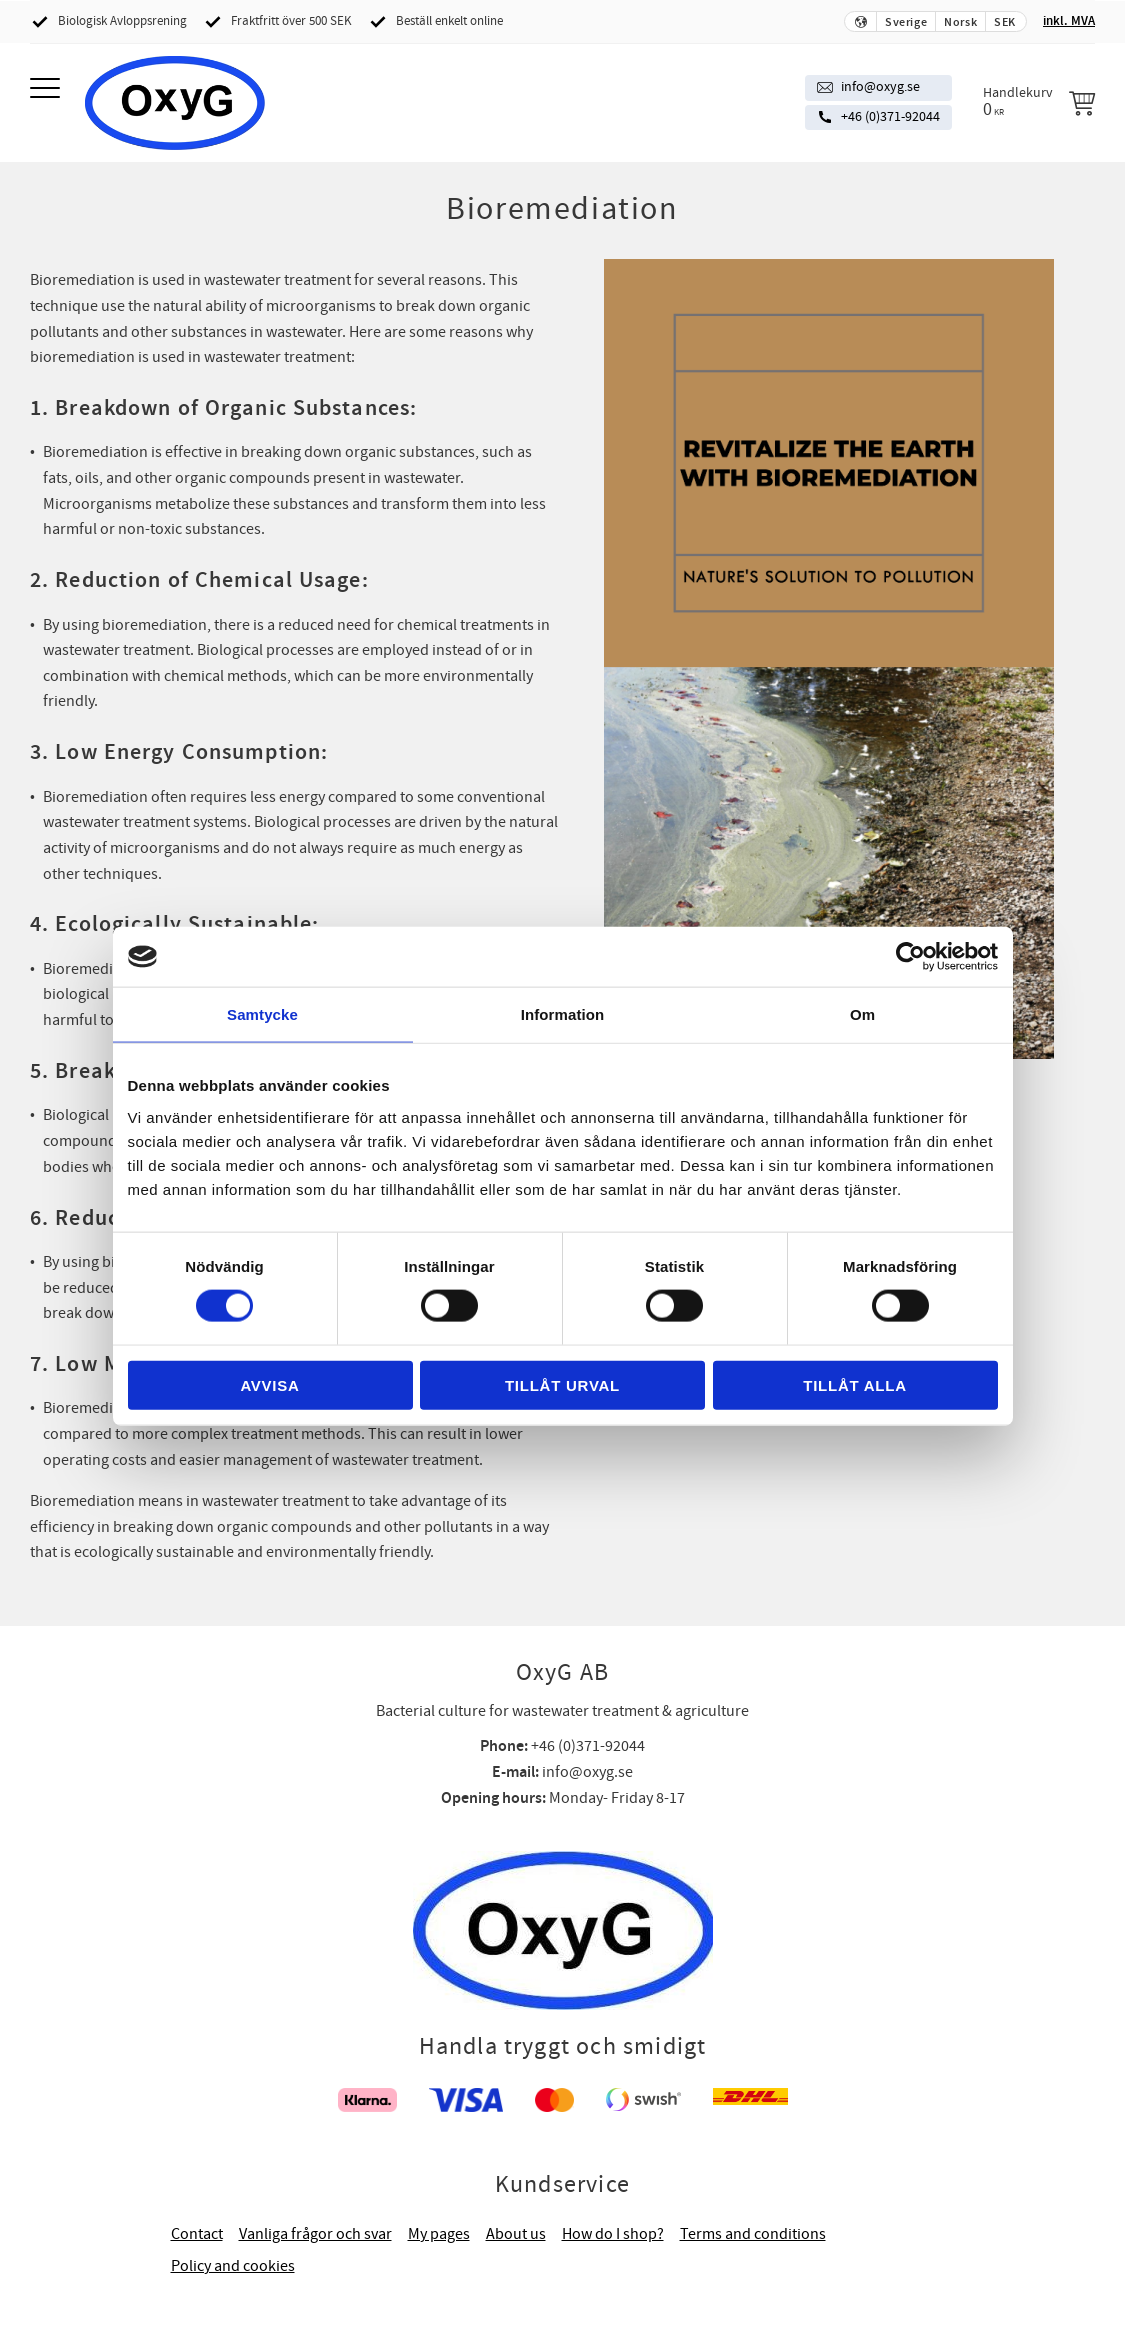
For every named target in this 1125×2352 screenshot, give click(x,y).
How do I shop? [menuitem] (613, 2234)
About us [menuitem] (516, 2234)
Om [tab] (862, 1014)
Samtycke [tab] (262, 1014)
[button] (47, 89)
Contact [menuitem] (197, 2234)
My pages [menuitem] (439, 2234)
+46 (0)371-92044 (890, 117)
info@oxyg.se (880, 87)
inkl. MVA (1069, 21)
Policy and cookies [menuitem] (233, 2266)
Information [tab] (563, 1014)
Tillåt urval (562, 1384)
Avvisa (269, 1384)
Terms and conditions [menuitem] (753, 2234)
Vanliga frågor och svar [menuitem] (315, 2234)
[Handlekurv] (1039, 102)
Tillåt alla (855, 1384)
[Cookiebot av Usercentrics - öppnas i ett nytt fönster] (910, 957)
